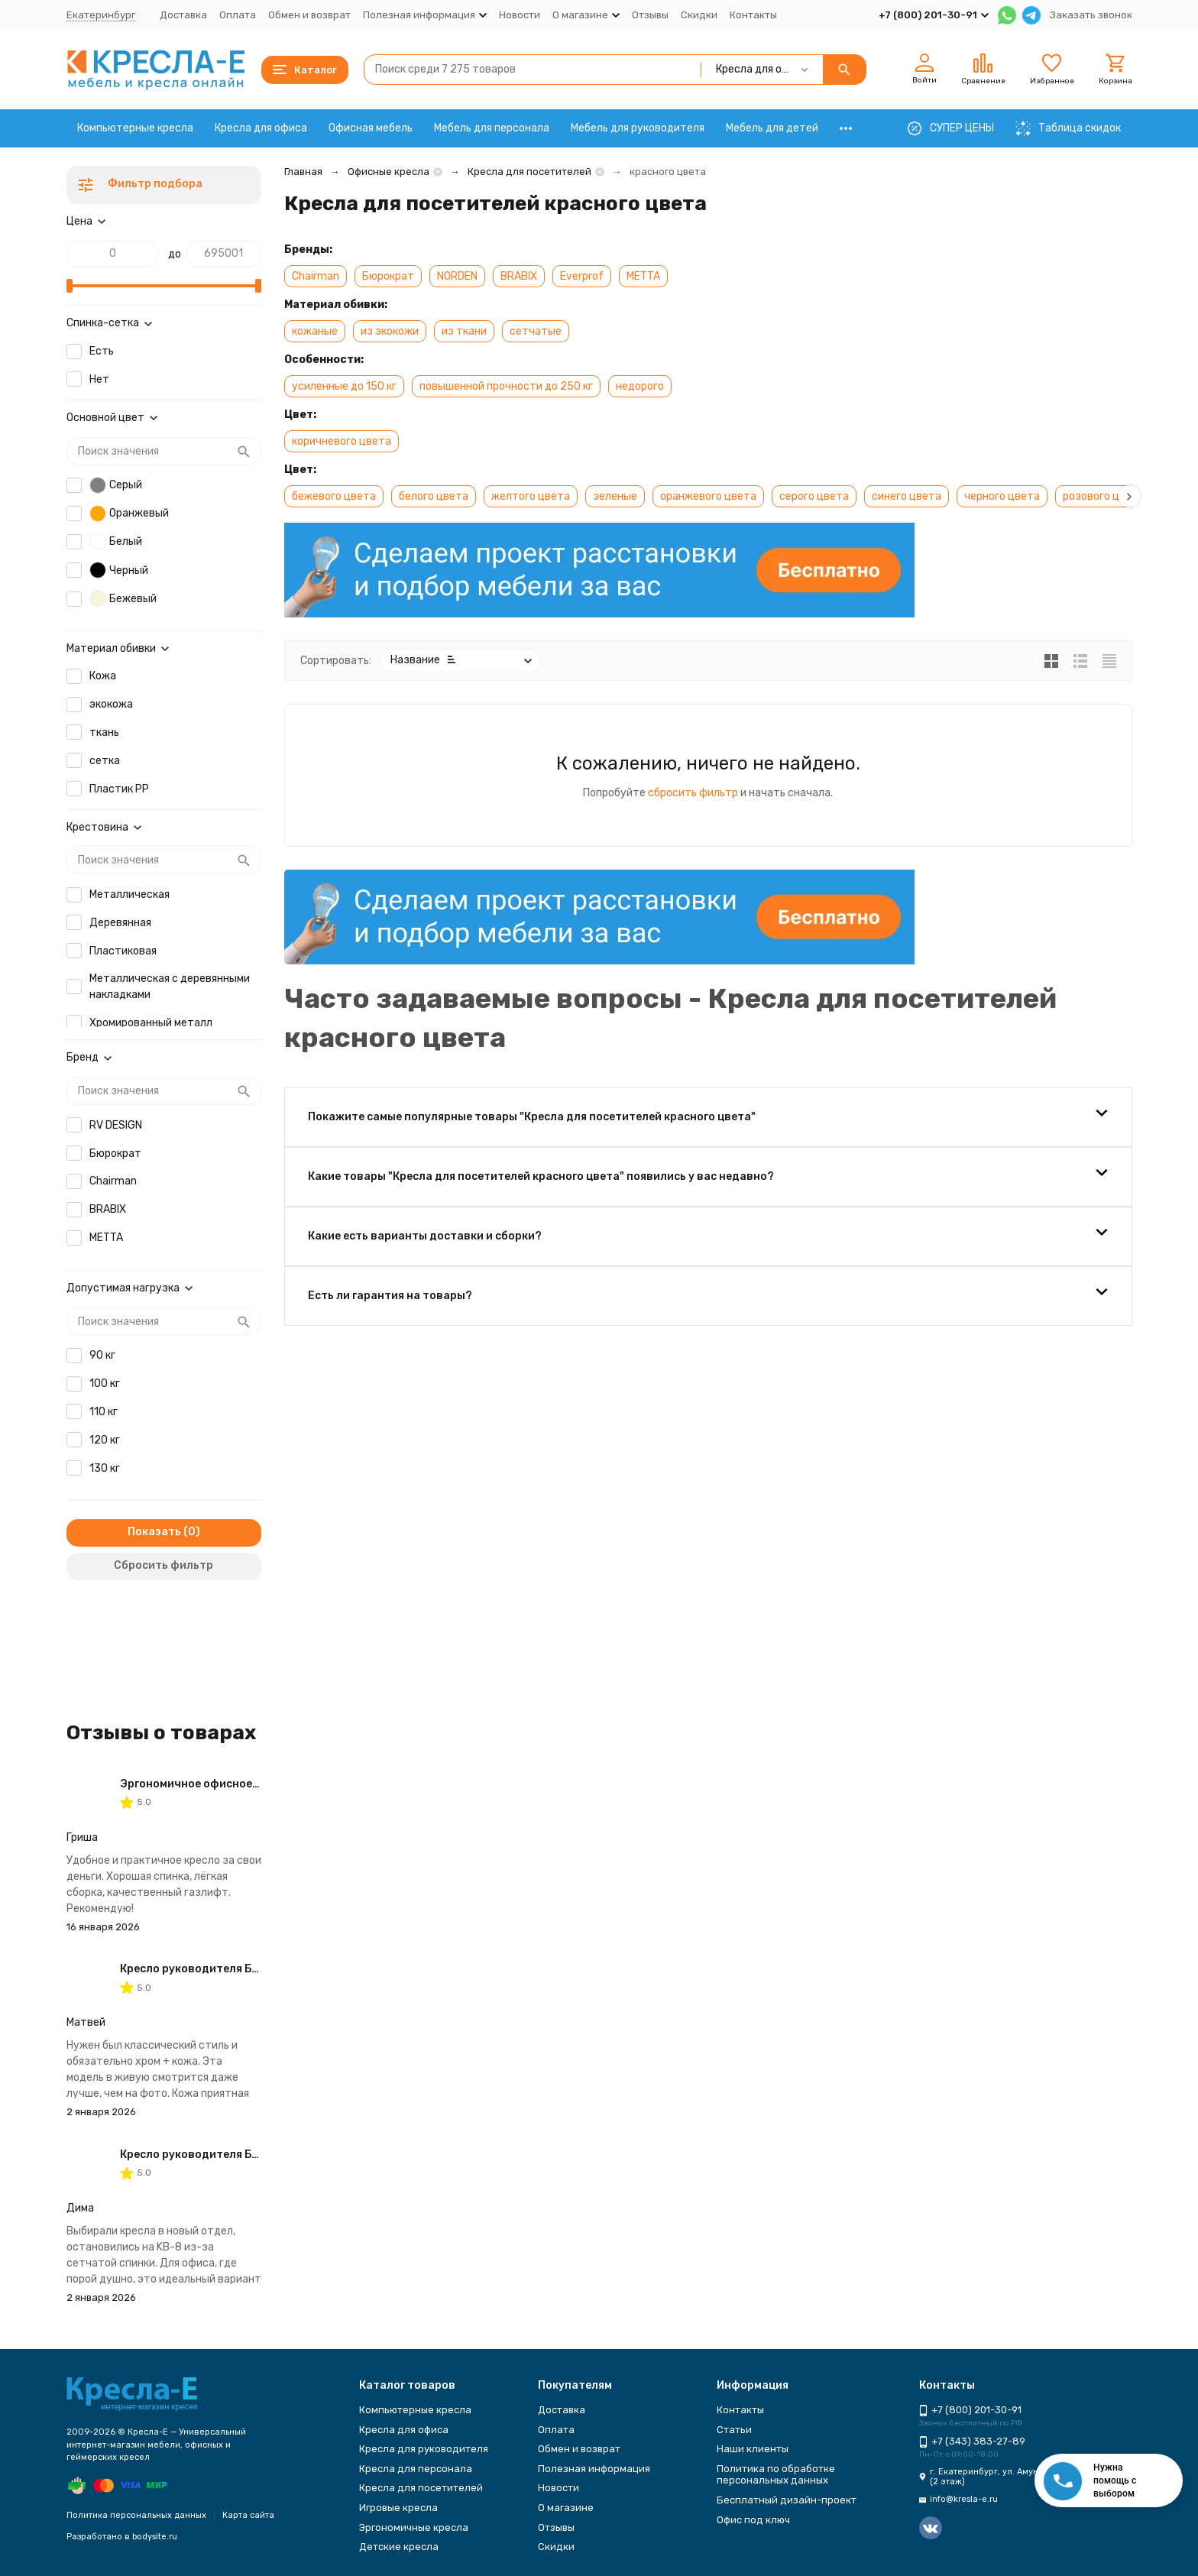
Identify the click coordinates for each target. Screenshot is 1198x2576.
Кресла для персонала (415, 2468)
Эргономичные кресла (413, 2527)
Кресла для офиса (261, 128)
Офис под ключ (753, 2520)
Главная (303, 171)
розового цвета (1104, 496)
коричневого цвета (341, 441)
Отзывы (650, 15)
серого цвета (814, 496)
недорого (640, 386)
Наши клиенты (752, 2448)
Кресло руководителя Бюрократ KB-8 (225, 2154)
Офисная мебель (371, 128)
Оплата (237, 15)
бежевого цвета (334, 496)
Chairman (315, 276)
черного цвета (1002, 496)
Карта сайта (248, 2515)
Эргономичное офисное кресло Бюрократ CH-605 (258, 1783)
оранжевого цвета (708, 496)
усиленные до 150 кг (344, 386)
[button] (1129, 496)
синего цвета (906, 496)
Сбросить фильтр (163, 1565)
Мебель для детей (772, 128)
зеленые (615, 496)
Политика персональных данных (136, 2515)
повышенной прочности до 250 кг (506, 386)
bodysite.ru (154, 2537)
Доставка (183, 15)
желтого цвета (530, 496)
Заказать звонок (1091, 15)
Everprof (582, 276)
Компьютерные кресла (135, 128)
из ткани (464, 331)
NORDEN (457, 276)
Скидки (699, 15)
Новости (519, 15)
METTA (643, 276)
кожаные (315, 331)
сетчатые (536, 331)
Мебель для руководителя (637, 128)
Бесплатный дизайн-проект (786, 2500)
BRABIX (518, 276)
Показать (154, 1531)
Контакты (753, 15)
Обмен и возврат (309, 15)
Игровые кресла (398, 2507)
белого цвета (433, 496)
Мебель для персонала (491, 128)
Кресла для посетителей (529, 171)
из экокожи (390, 331)
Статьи (734, 2429)
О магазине (566, 2507)
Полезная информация (594, 2468)
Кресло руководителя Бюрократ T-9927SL (238, 1968)
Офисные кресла (388, 171)
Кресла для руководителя (423, 2448)
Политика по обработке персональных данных (776, 2475)
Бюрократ (388, 276)
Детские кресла (399, 2546)
